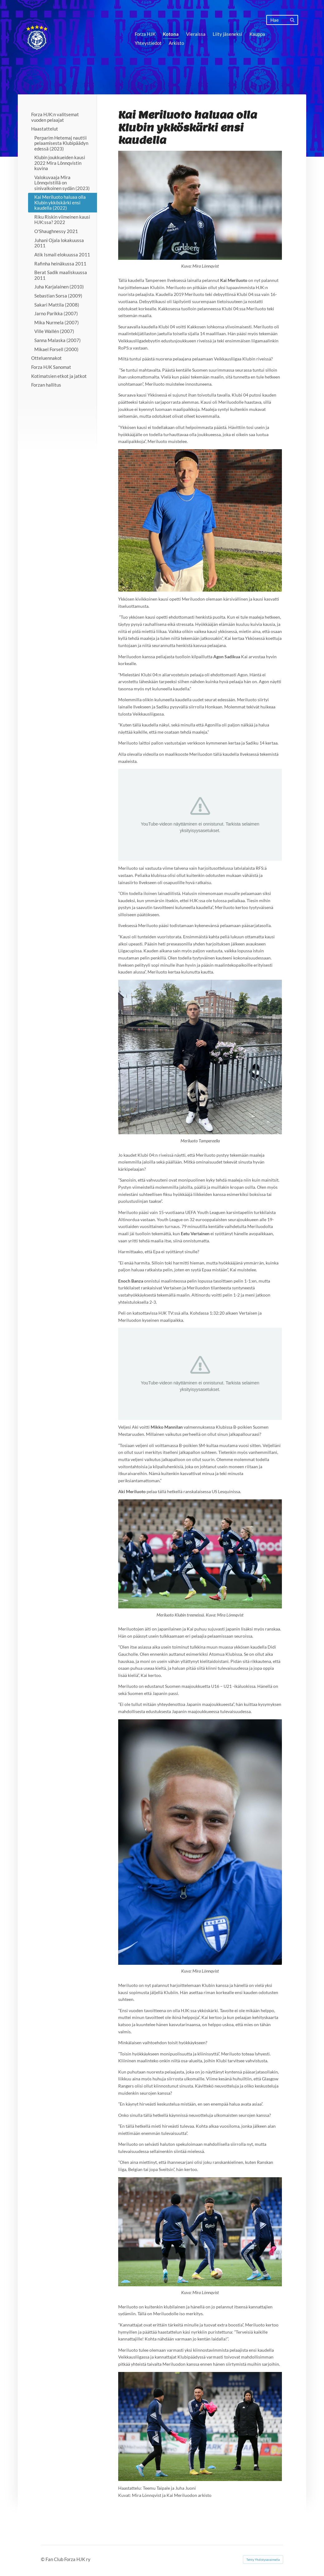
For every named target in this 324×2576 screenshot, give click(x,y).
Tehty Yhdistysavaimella (263, 2559)
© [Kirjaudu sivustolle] (43, 2559)
